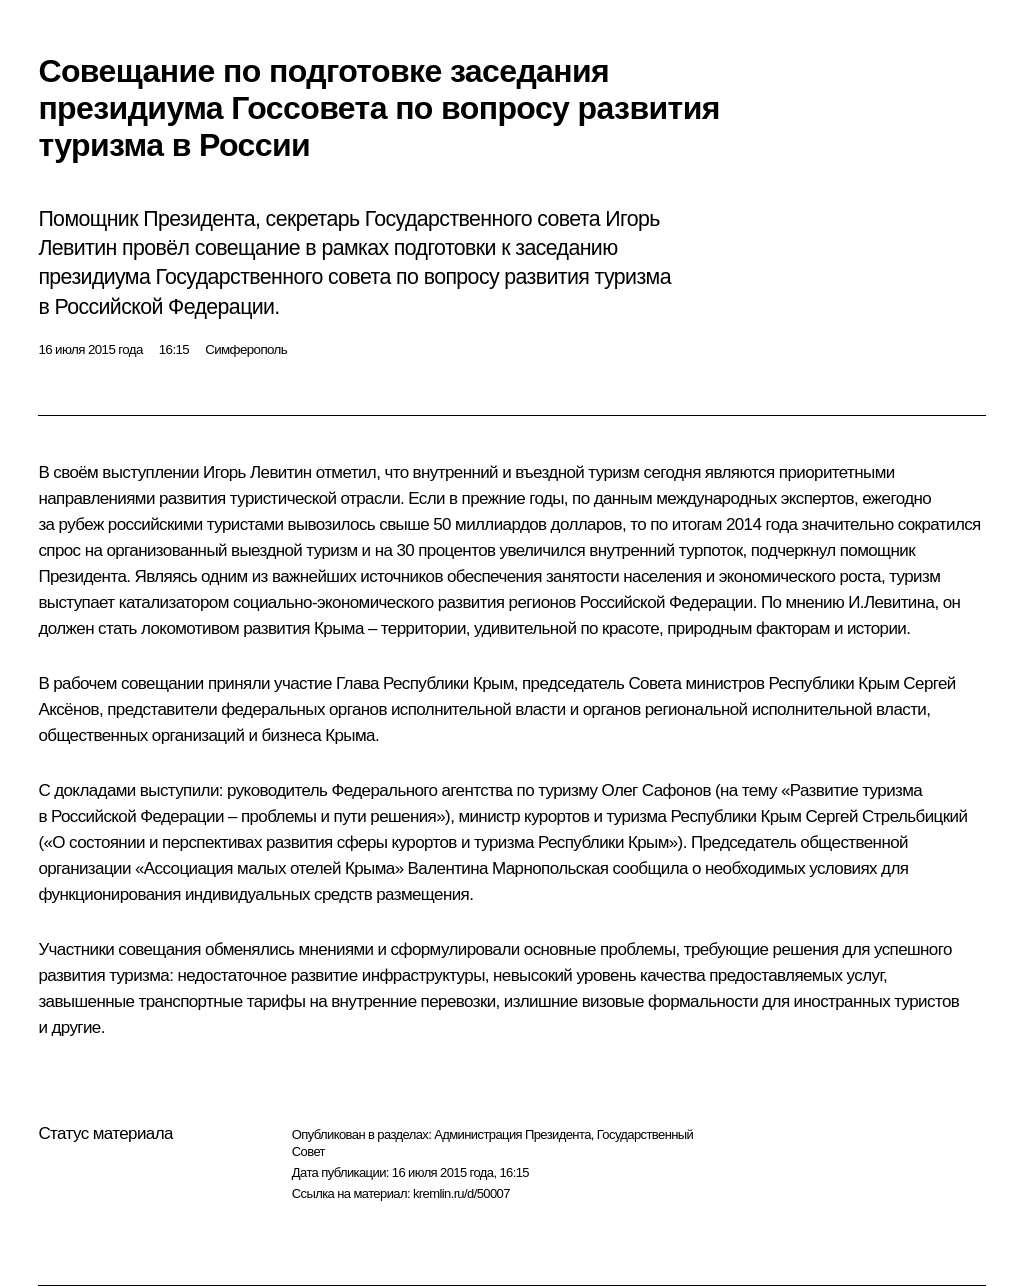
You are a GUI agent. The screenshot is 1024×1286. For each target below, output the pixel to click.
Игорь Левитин (257, 472)
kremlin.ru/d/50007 (461, 1193)
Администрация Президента (512, 1134)
